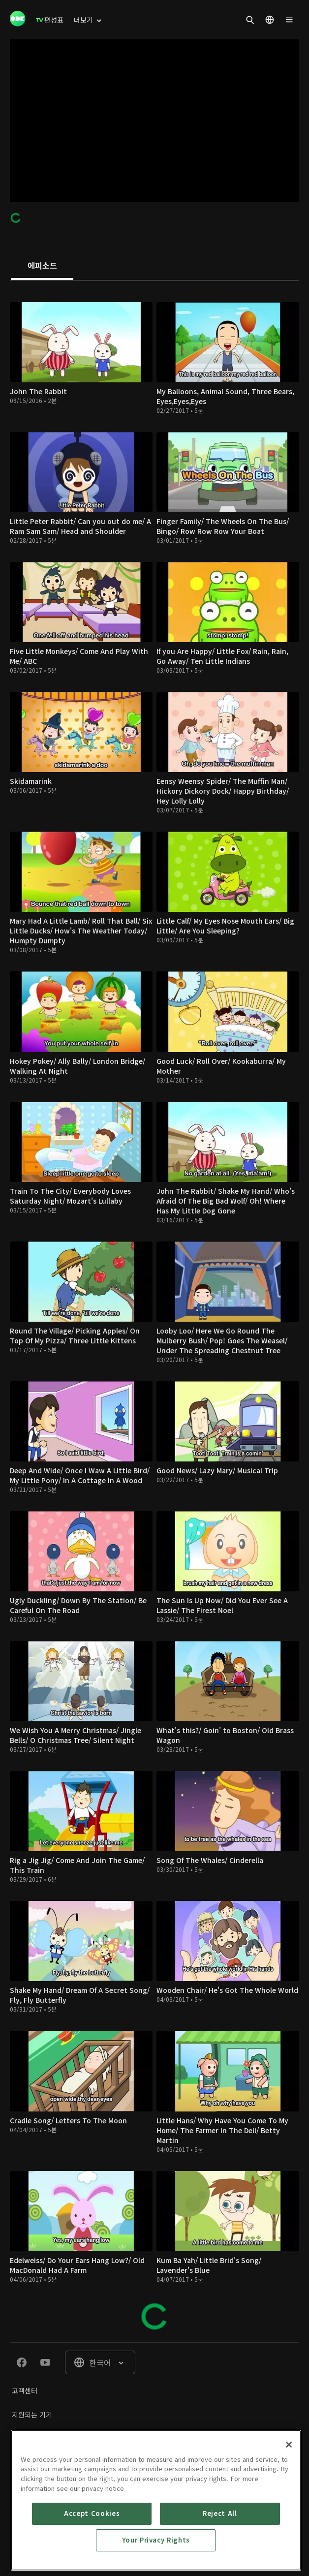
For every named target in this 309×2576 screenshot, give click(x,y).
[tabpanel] (154, 1311)
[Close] (289, 2481)
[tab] (42, 266)
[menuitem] (50, 19)
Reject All (220, 2550)
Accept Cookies (92, 2550)
